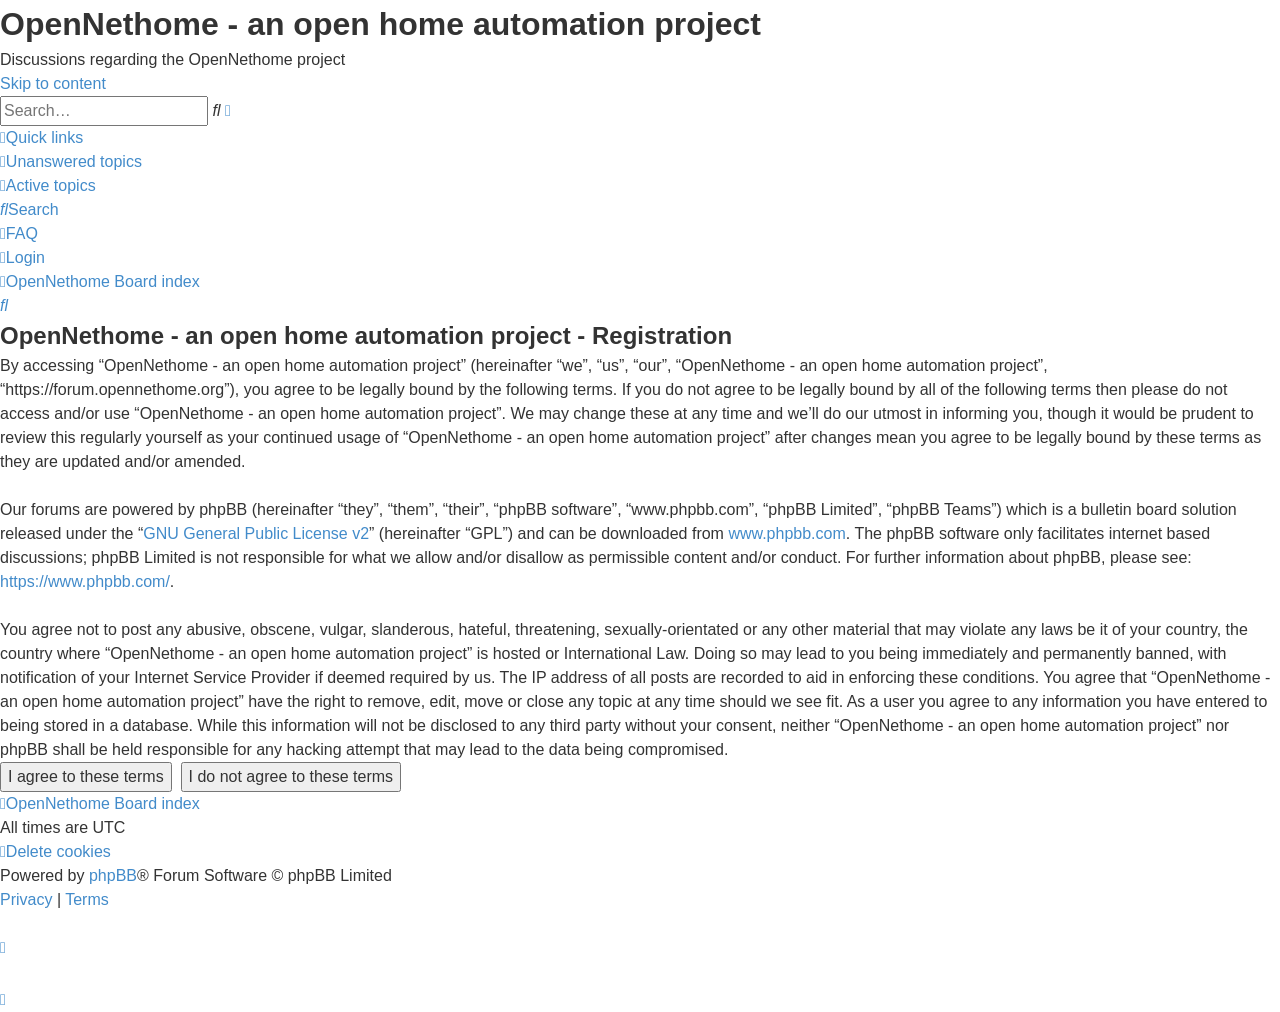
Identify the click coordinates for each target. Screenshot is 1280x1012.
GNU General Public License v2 (256, 533)
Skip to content (53, 83)
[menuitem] (71, 161)
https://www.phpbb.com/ (85, 581)
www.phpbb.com (786, 533)
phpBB (113, 875)
